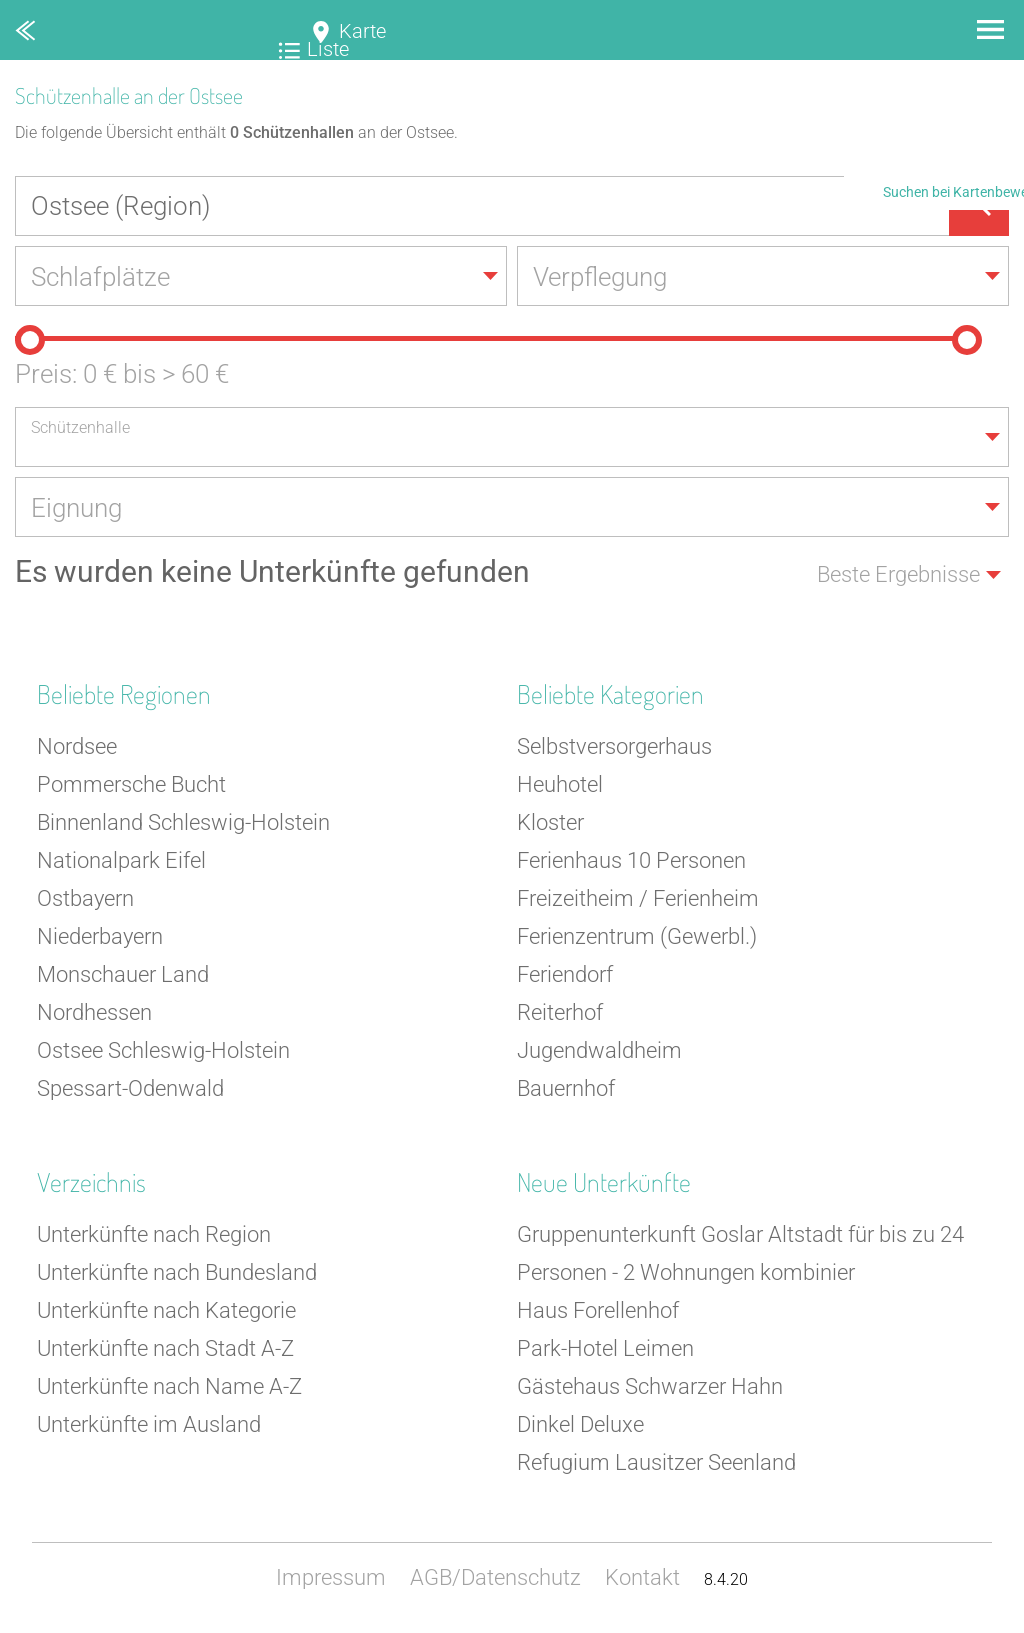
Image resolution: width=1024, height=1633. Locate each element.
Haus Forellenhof (598, 1310)
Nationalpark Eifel (121, 860)
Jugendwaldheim (599, 1050)
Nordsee (77, 746)
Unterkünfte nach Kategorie (166, 1310)
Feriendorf (565, 974)
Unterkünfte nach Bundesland (177, 1272)
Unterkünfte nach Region (154, 1234)
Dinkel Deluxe (580, 1424)
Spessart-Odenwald (130, 1088)
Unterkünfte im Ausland (149, 1424)
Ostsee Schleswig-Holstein (163, 1050)
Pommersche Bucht (131, 784)
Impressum (331, 1577)
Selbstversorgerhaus (614, 746)
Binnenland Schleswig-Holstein (183, 822)
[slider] (30, 340)
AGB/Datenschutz (495, 1577)
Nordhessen (94, 1012)
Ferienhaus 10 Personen (631, 860)
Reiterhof (560, 1012)
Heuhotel (560, 784)
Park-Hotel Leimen (605, 1348)
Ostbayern (85, 898)
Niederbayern (100, 936)
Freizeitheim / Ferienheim (638, 898)
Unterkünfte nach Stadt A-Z (165, 1348)
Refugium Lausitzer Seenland (656, 1462)
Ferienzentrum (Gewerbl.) (637, 936)
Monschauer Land (123, 974)
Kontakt (642, 1577)
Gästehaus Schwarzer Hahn (650, 1386)
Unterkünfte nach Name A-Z (169, 1386)
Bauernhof (566, 1088)
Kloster (550, 822)
